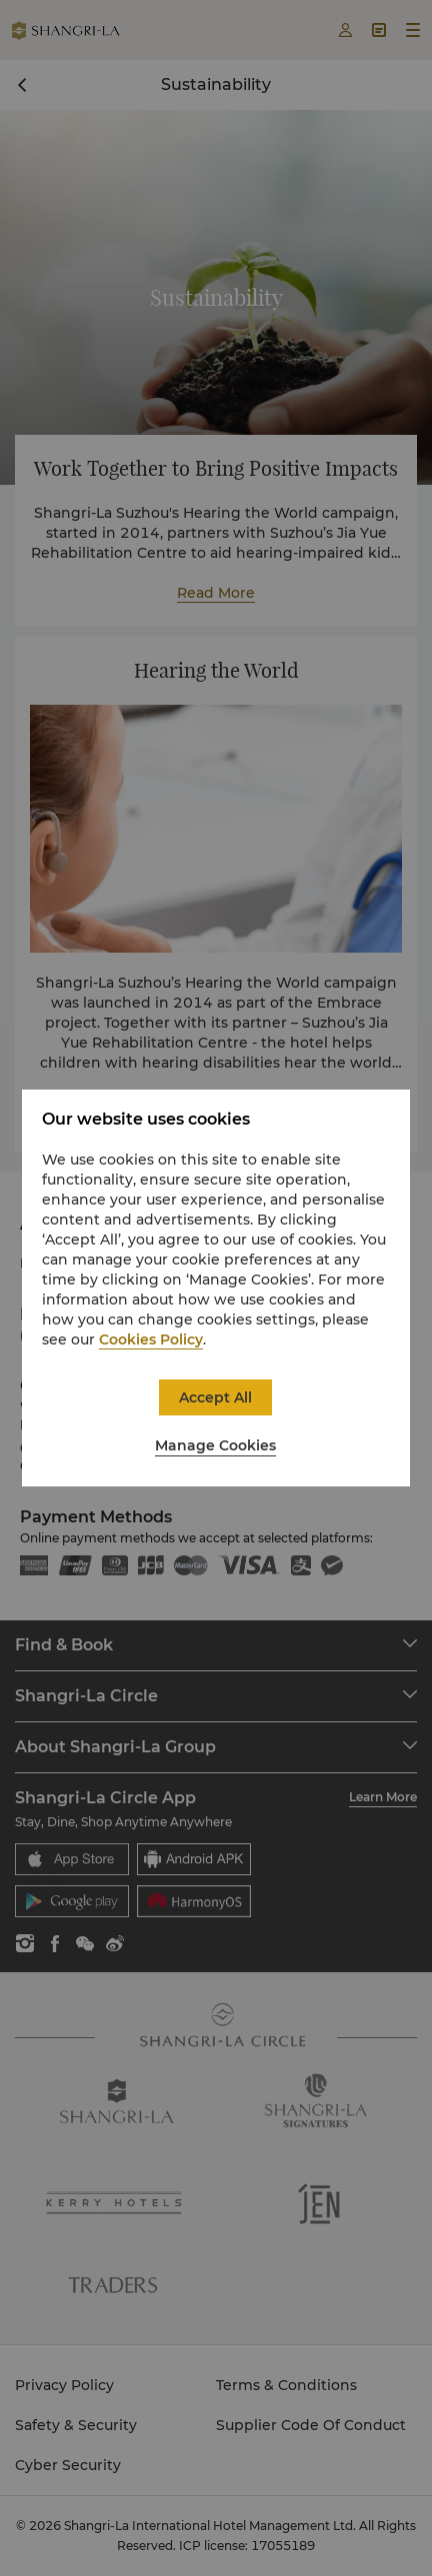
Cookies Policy (151, 1339)
